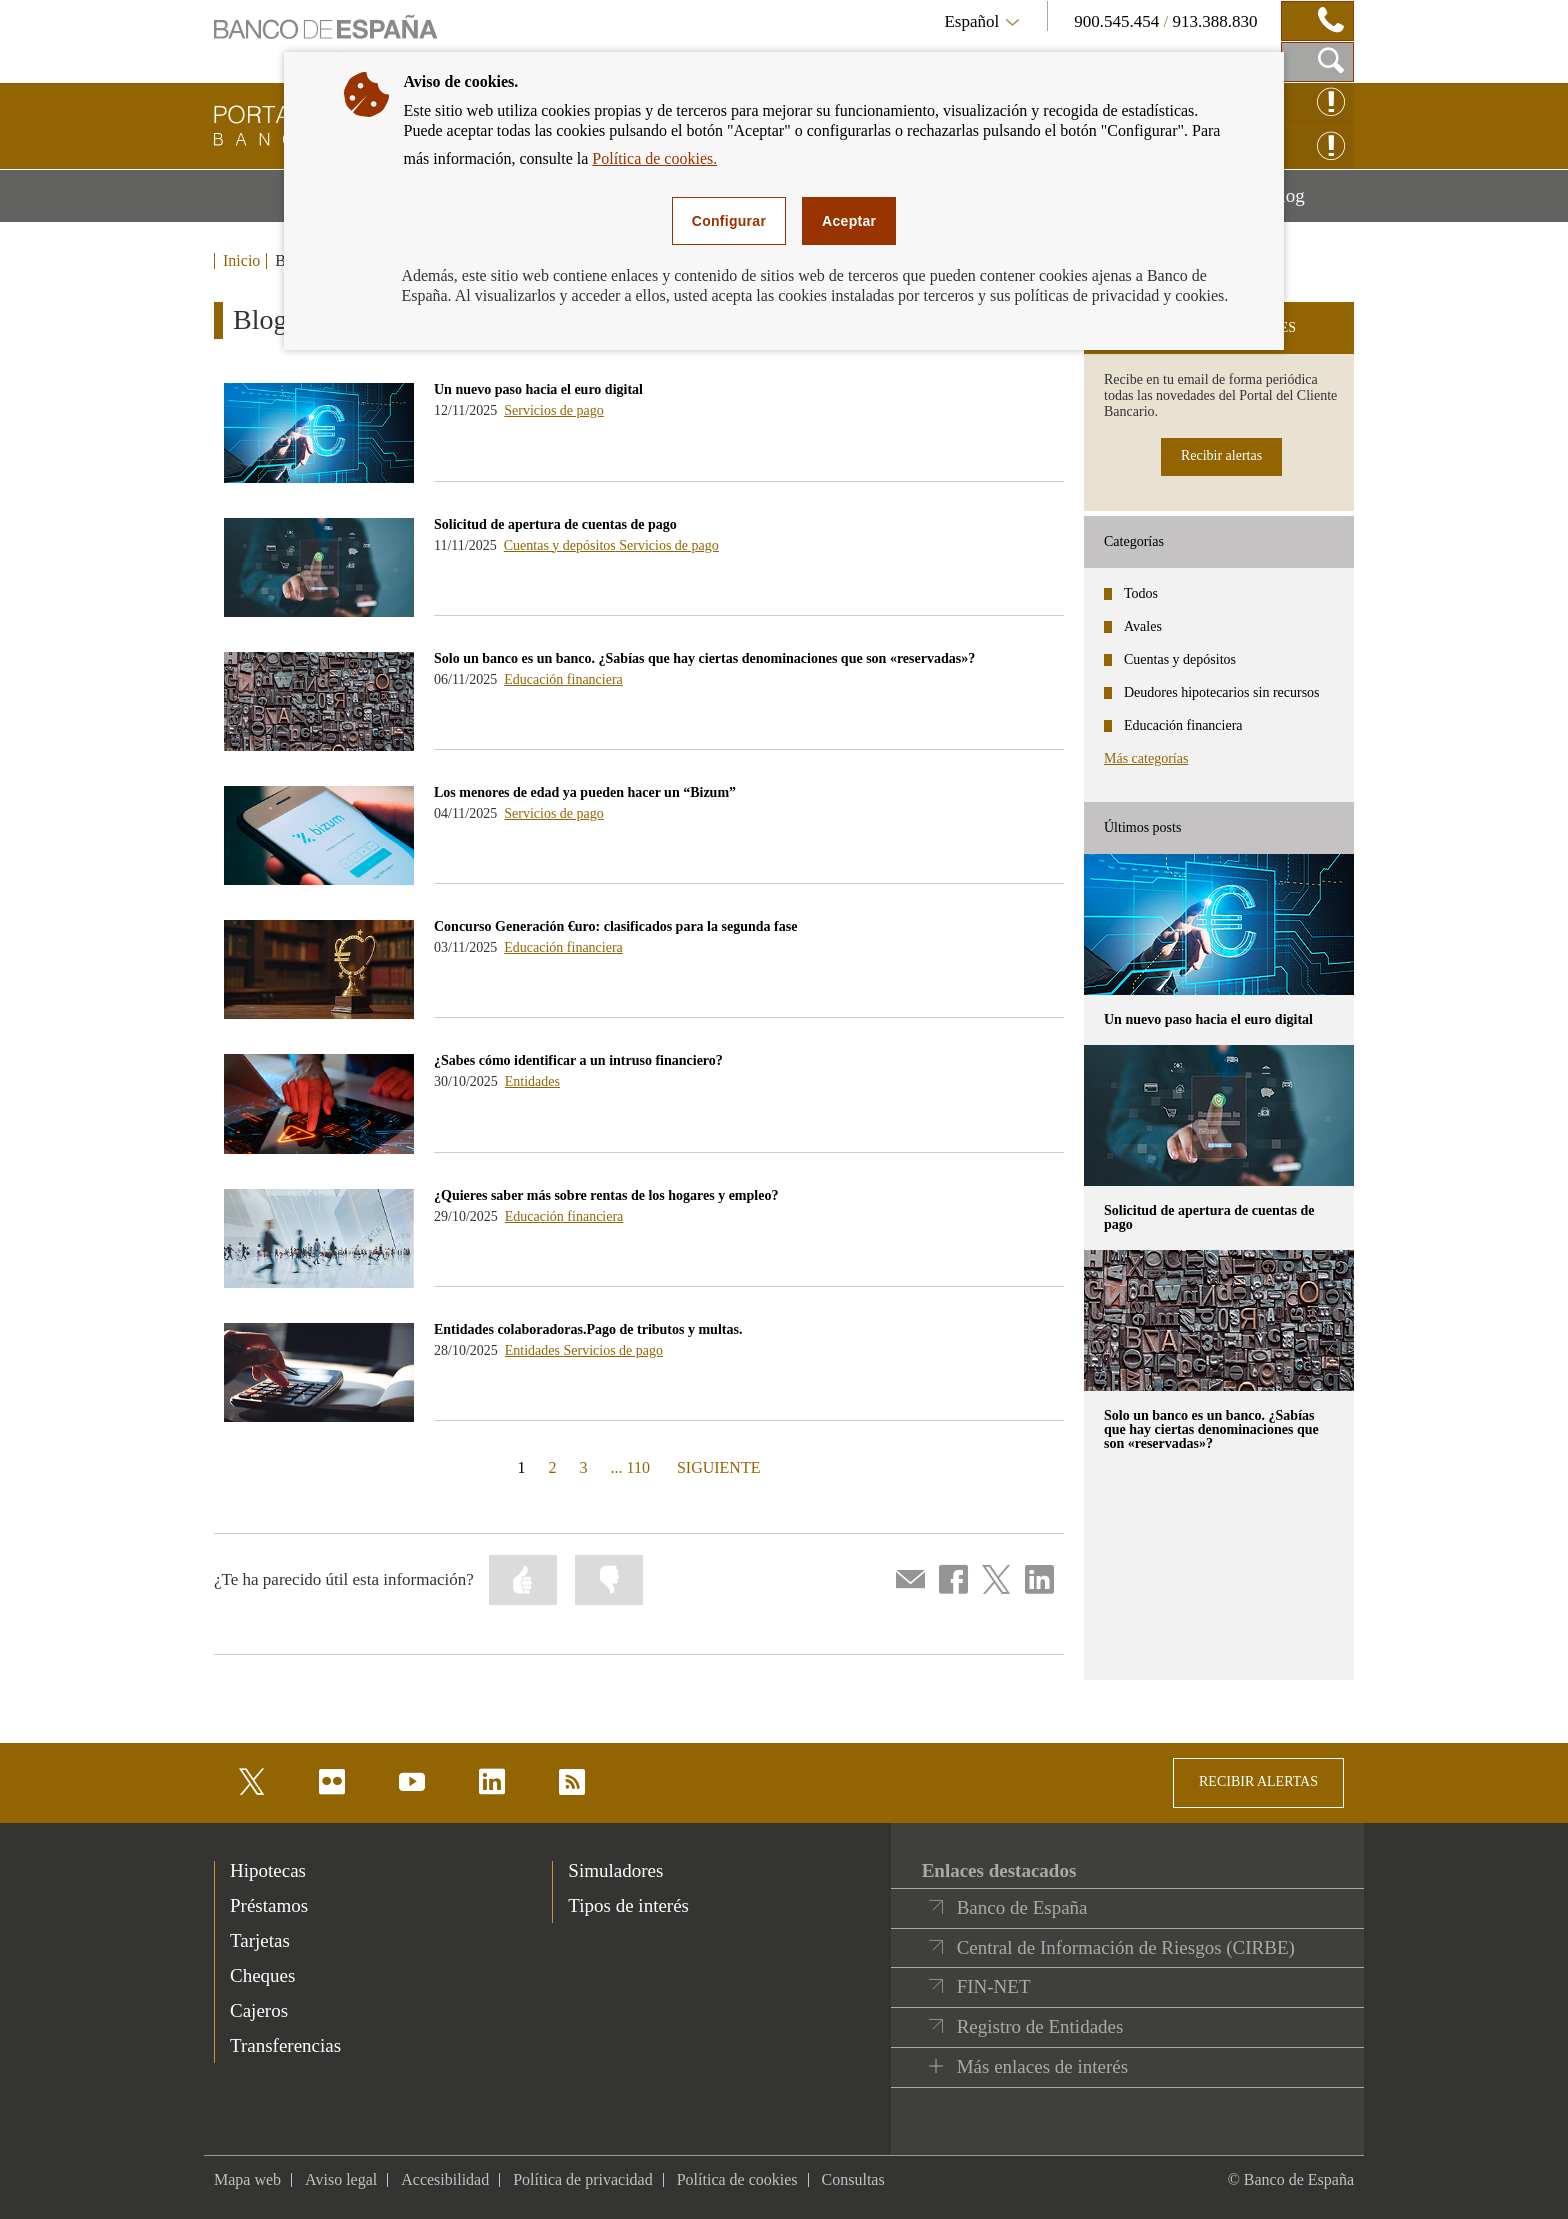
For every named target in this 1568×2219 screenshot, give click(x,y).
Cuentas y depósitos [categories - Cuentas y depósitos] (1180, 659)
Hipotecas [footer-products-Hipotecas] (268, 1870)
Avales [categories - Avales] (1143, 626)
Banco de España (1022, 1907)
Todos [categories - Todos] (1141, 593)
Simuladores (615, 1870)
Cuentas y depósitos (562, 545)
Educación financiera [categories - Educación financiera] (1183, 725)
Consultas (853, 2179)
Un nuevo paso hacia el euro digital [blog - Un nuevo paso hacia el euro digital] (538, 389)
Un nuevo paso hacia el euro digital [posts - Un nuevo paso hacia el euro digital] (1208, 1019)
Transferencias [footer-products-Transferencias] (285, 2045)
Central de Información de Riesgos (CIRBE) (1126, 1947)
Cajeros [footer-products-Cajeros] (259, 2010)
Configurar (729, 221)
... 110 (630, 1467)
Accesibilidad (445, 2179)
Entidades (532, 1081)
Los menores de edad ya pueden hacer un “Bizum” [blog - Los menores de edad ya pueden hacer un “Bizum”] (585, 792)
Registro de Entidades (1040, 2026)
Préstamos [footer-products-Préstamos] (269, 1905)
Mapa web (247, 2179)
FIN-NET (994, 1986)
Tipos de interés (628, 1905)
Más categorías (1146, 758)
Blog (1311, 203)
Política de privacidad (583, 2179)
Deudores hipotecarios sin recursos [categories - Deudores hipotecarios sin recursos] (1222, 692)
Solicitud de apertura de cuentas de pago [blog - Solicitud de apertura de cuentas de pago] (555, 524)
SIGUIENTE (716, 1466)
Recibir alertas (1221, 455)
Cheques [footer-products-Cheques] (262, 1975)
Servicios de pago (554, 410)
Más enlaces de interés (1042, 2066)
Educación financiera (563, 679)
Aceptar (849, 221)
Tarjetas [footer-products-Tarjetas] (260, 1940)
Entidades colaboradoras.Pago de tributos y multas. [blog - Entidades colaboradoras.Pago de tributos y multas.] (588, 1329)
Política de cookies (737, 2179)
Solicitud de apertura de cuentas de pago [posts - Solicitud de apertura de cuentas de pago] (1209, 1217)
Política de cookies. (654, 158)
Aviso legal (341, 2179)
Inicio (241, 261)
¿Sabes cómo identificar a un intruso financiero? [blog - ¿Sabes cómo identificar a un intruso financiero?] (578, 1060)
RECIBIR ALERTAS (1258, 1781)
